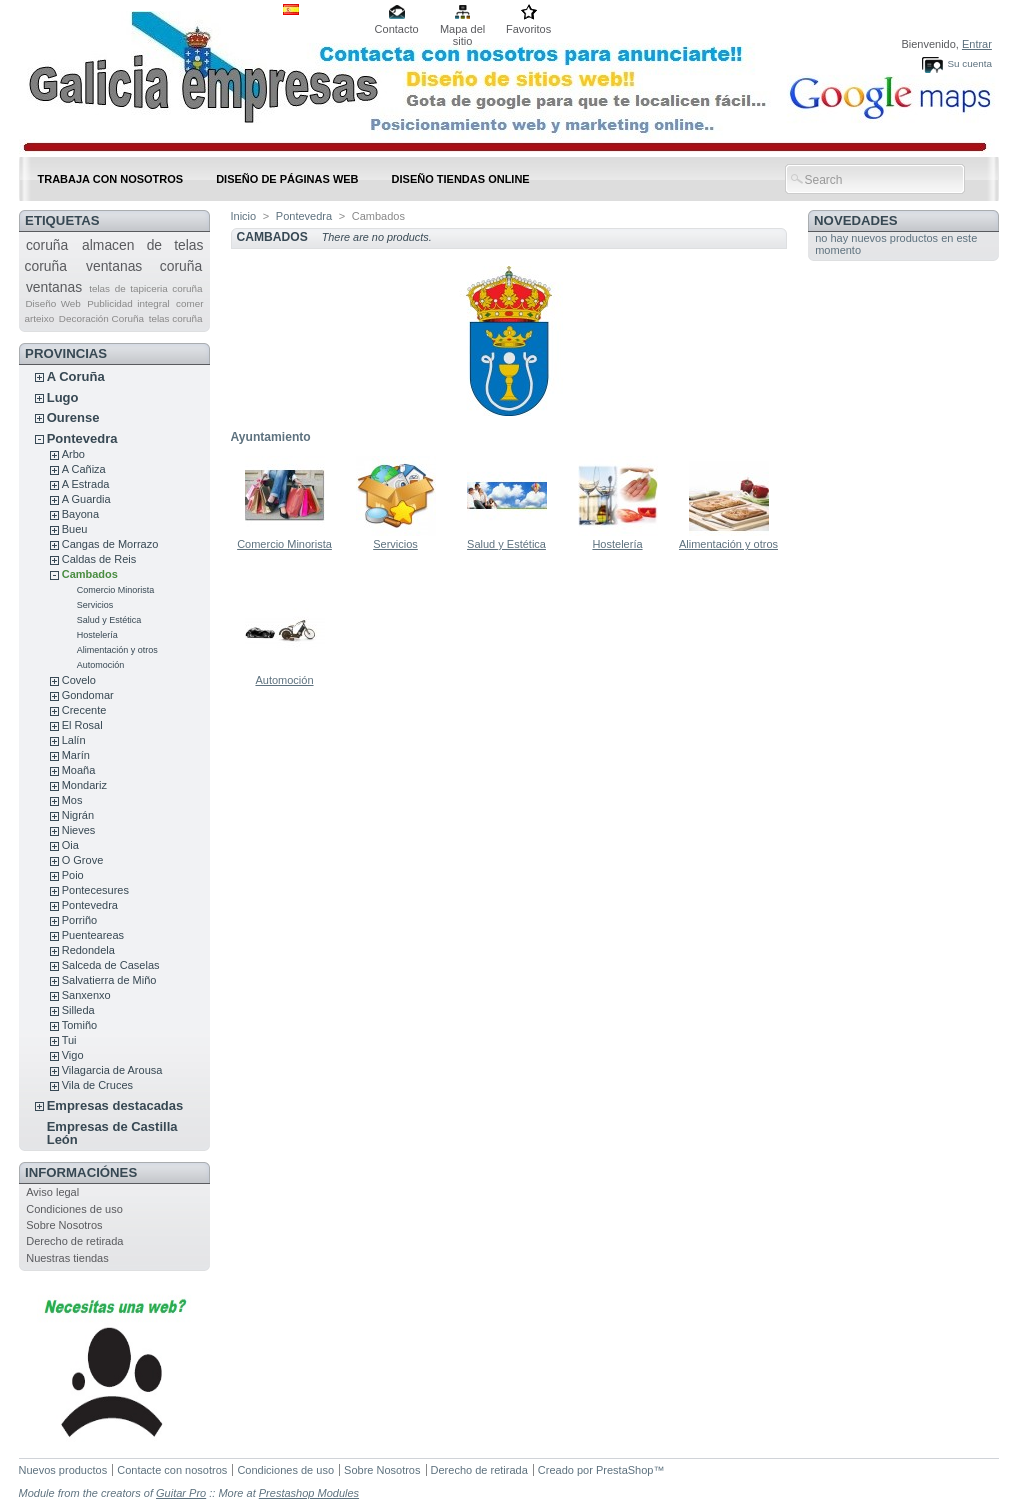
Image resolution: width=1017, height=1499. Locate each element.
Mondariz (84, 785)
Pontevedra (82, 438)
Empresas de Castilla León (112, 1133)
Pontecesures (95, 890)
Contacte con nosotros (172, 1470)
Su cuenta (969, 63)
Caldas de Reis (99, 559)
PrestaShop (624, 1470)
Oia (70, 845)
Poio (73, 875)
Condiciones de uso (74, 1209)
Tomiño (79, 1025)
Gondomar (88, 695)
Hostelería (97, 635)
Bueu (75, 529)
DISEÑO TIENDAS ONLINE (461, 179)
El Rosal (82, 725)
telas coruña (176, 318)
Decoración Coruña (101, 318)
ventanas (54, 287)
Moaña (79, 770)
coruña (47, 245)
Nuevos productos (63, 1470)
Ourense (73, 417)
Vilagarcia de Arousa (112, 1070)
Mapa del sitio (462, 30)
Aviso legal (52, 1192)
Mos (72, 800)
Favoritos (528, 29)
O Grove (83, 860)
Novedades (856, 220)
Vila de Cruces (97, 1085)
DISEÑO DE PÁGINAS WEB (287, 179)
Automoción (101, 665)
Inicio (244, 216)
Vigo (73, 1055)
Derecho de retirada (74, 1241)
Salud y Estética (109, 620)
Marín (76, 755)
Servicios (95, 605)
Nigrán (78, 815)
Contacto (397, 29)
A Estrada (86, 484)
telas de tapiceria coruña (145, 288)
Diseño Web (52, 303)
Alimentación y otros (117, 650)
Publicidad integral (128, 303)
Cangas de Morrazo (110, 544)
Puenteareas (93, 935)
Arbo (73, 454)
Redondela (88, 950)
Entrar (977, 44)
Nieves (79, 830)
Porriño (79, 920)
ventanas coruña (144, 266)
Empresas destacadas (115, 1105)
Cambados (90, 574)
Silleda (78, 1010)
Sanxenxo (86, 995)
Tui (69, 1040)
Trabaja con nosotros (111, 179)
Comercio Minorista (116, 590)
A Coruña (76, 376)
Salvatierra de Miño (109, 980)
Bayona (80, 514)
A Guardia (86, 499)
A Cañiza (84, 469)
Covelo (79, 680)
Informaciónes (81, 1172)
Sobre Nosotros (64, 1225)
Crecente (84, 710)
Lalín (74, 740)
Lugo (63, 397)
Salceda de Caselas (111, 965)
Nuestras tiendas (67, 1258)
